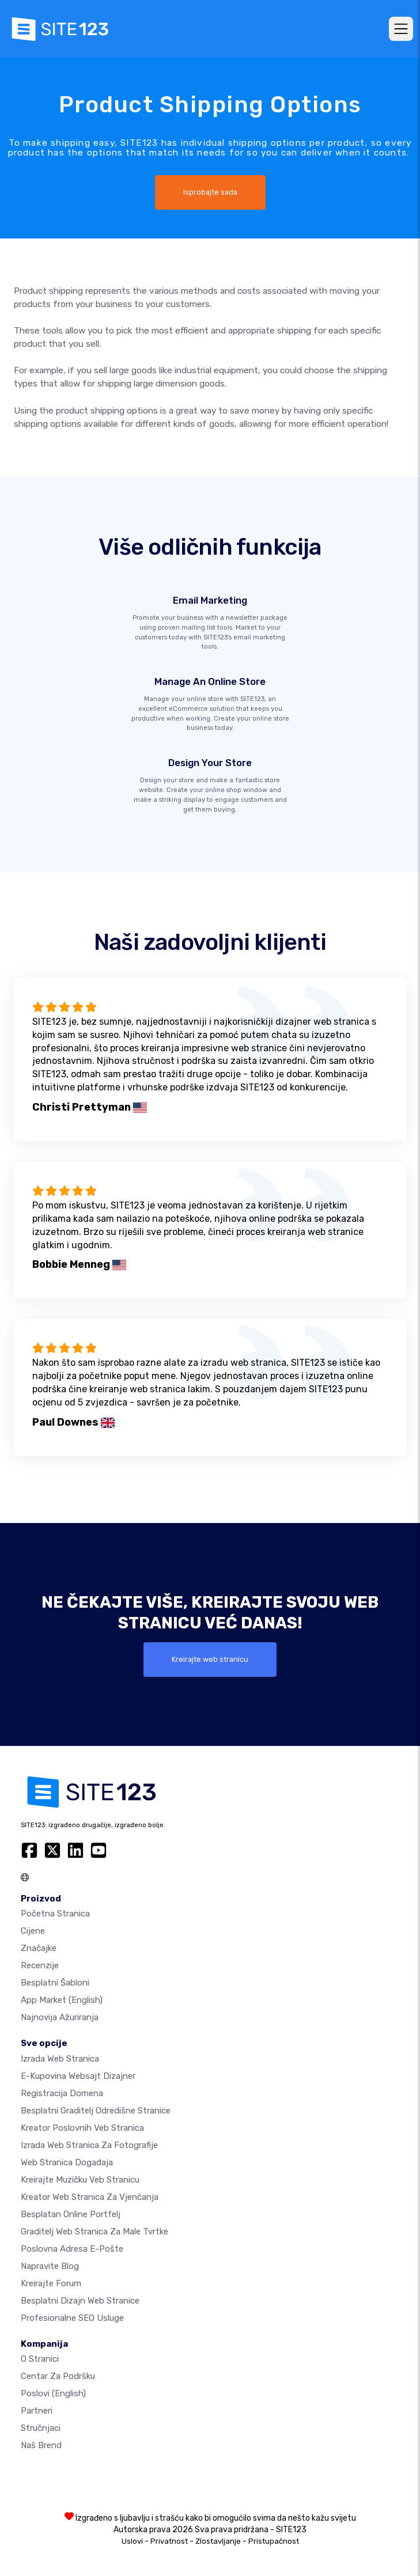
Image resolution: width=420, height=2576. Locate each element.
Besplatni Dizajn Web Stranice (80, 2300)
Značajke (38, 1948)
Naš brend (41, 2445)
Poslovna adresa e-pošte (72, 2249)
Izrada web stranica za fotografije (89, 2145)
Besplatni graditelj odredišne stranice (96, 2110)
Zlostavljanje (218, 2541)
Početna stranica (55, 1913)
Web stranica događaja (67, 2162)
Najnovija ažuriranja (60, 2017)
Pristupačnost (273, 2541)
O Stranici (40, 2359)
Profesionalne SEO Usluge (72, 2318)
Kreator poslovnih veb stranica (82, 2128)
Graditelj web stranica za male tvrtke (94, 2231)
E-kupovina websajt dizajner (78, 2076)
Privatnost (169, 2541)
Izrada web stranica (60, 2059)
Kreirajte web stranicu (210, 1659)
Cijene (33, 1931)
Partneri (36, 2410)
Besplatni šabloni (55, 1983)
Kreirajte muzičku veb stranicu (80, 2180)
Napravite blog (50, 2266)
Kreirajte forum (51, 2283)
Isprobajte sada (210, 192)
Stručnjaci (40, 2428)
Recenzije (40, 1965)
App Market (62, 2000)
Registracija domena (62, 2093)
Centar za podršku (58, 2376)
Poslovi (53, 2393)
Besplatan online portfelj (70, 2214)
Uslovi (132, 2541)
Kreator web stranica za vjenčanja (89, 2197)
